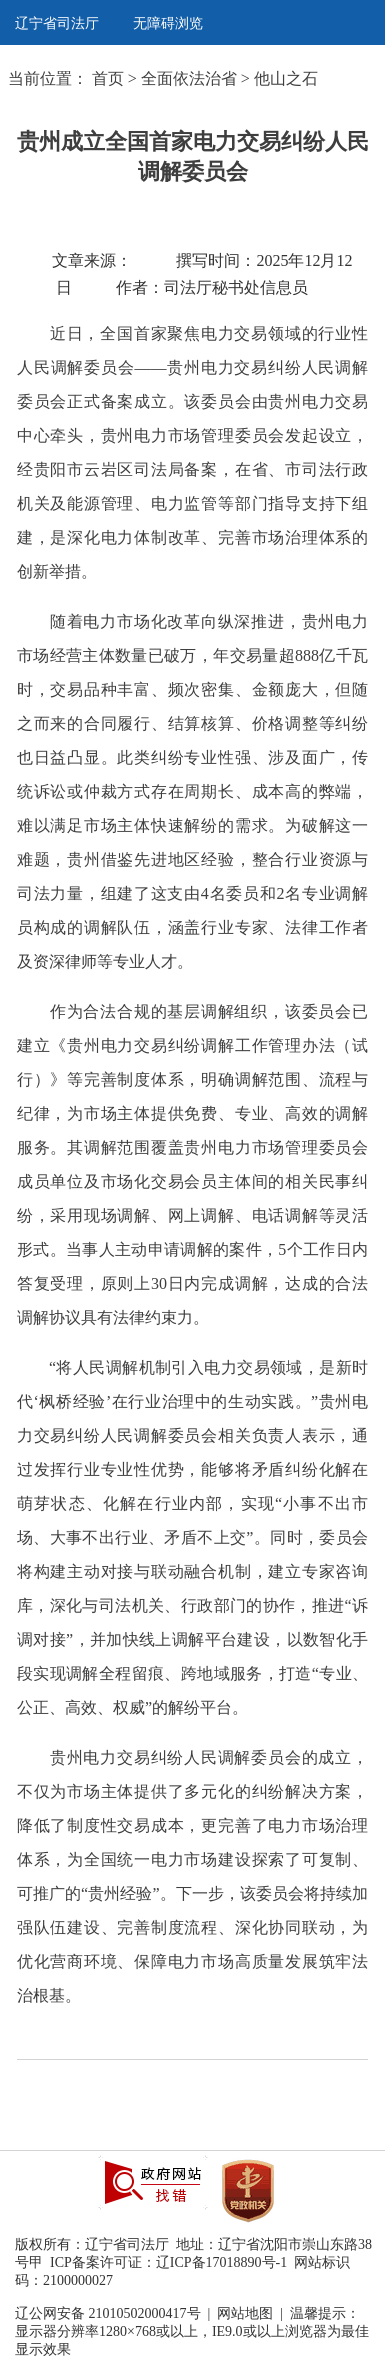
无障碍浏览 (168, 23)
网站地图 (245, 2313)
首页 (108, 78)
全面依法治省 (189, 78)
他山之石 (286, 78)
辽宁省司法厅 (57, 23)
